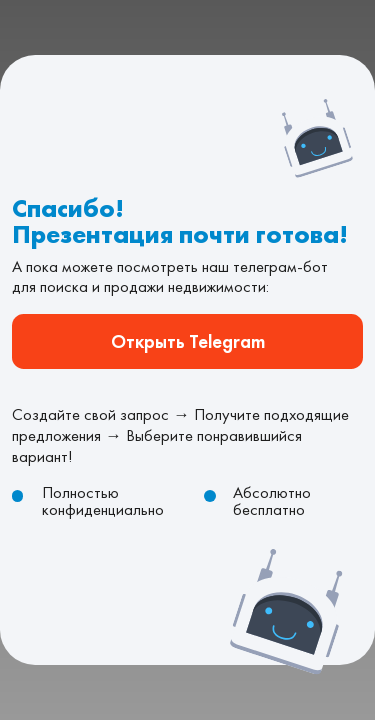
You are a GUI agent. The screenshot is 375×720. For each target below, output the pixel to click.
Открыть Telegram (186, 341)
